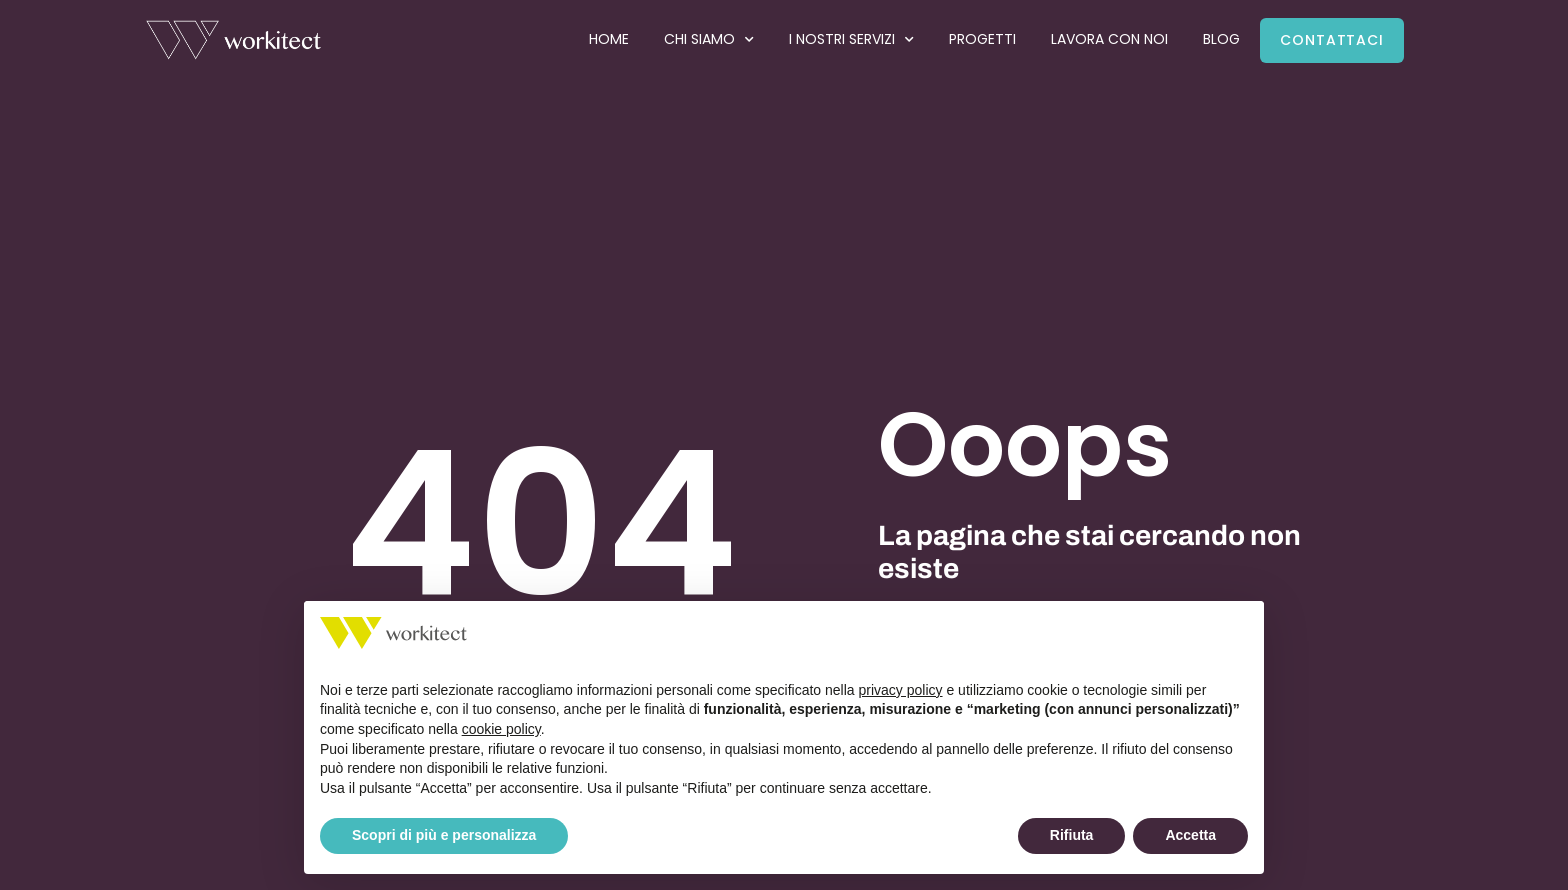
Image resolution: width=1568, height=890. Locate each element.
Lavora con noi (1109, 39)
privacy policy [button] (901, 690)
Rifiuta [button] (1072, 835)
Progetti (982, 39)
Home (609, 39)
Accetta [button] (1190, 835)
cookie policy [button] (501, 729)
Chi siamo (709, 40)
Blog (1221, 39)
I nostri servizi (851, 40)
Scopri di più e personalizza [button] (444, 835)
